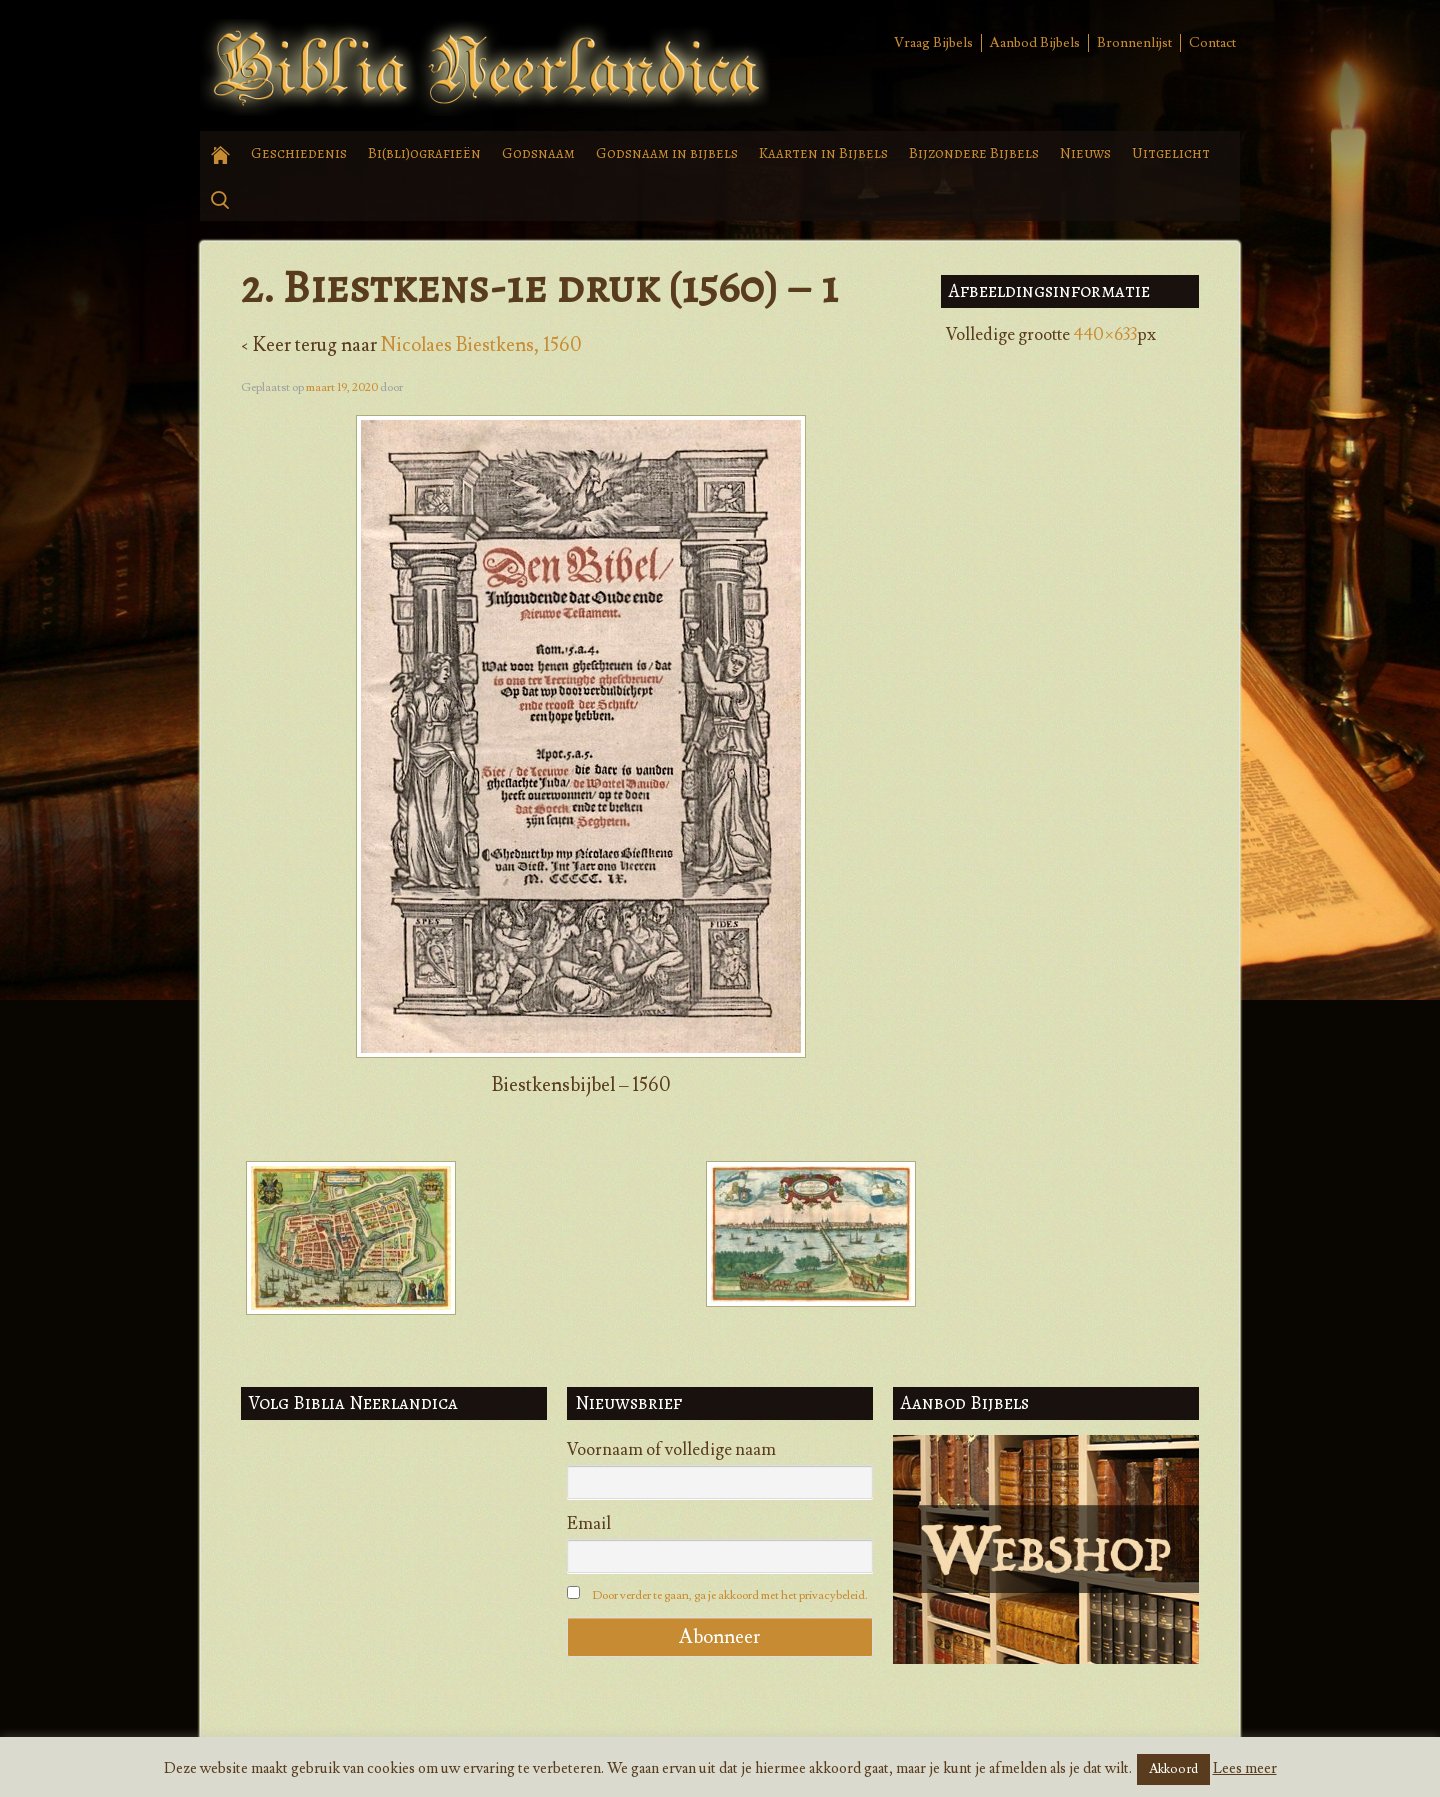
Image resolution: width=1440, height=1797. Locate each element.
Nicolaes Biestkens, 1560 (481, 345)
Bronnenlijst (1134, 43)
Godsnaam (538, 153)
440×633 (1105, 335)
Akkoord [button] (1173, 1769)
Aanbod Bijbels (1035, 43)
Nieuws (1085, 153)
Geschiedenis (299, 153)
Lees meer (1245, 1768)
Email (589, 1524)
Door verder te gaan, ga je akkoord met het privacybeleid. (730, 1595)
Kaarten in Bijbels (823, 153)
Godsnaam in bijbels (667, 153)
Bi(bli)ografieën (424, 153)
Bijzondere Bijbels (974, 153)
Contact (1212, 43)
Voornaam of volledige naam (671, 1450)
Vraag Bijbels (933, 43)
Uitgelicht (1171, 153)
